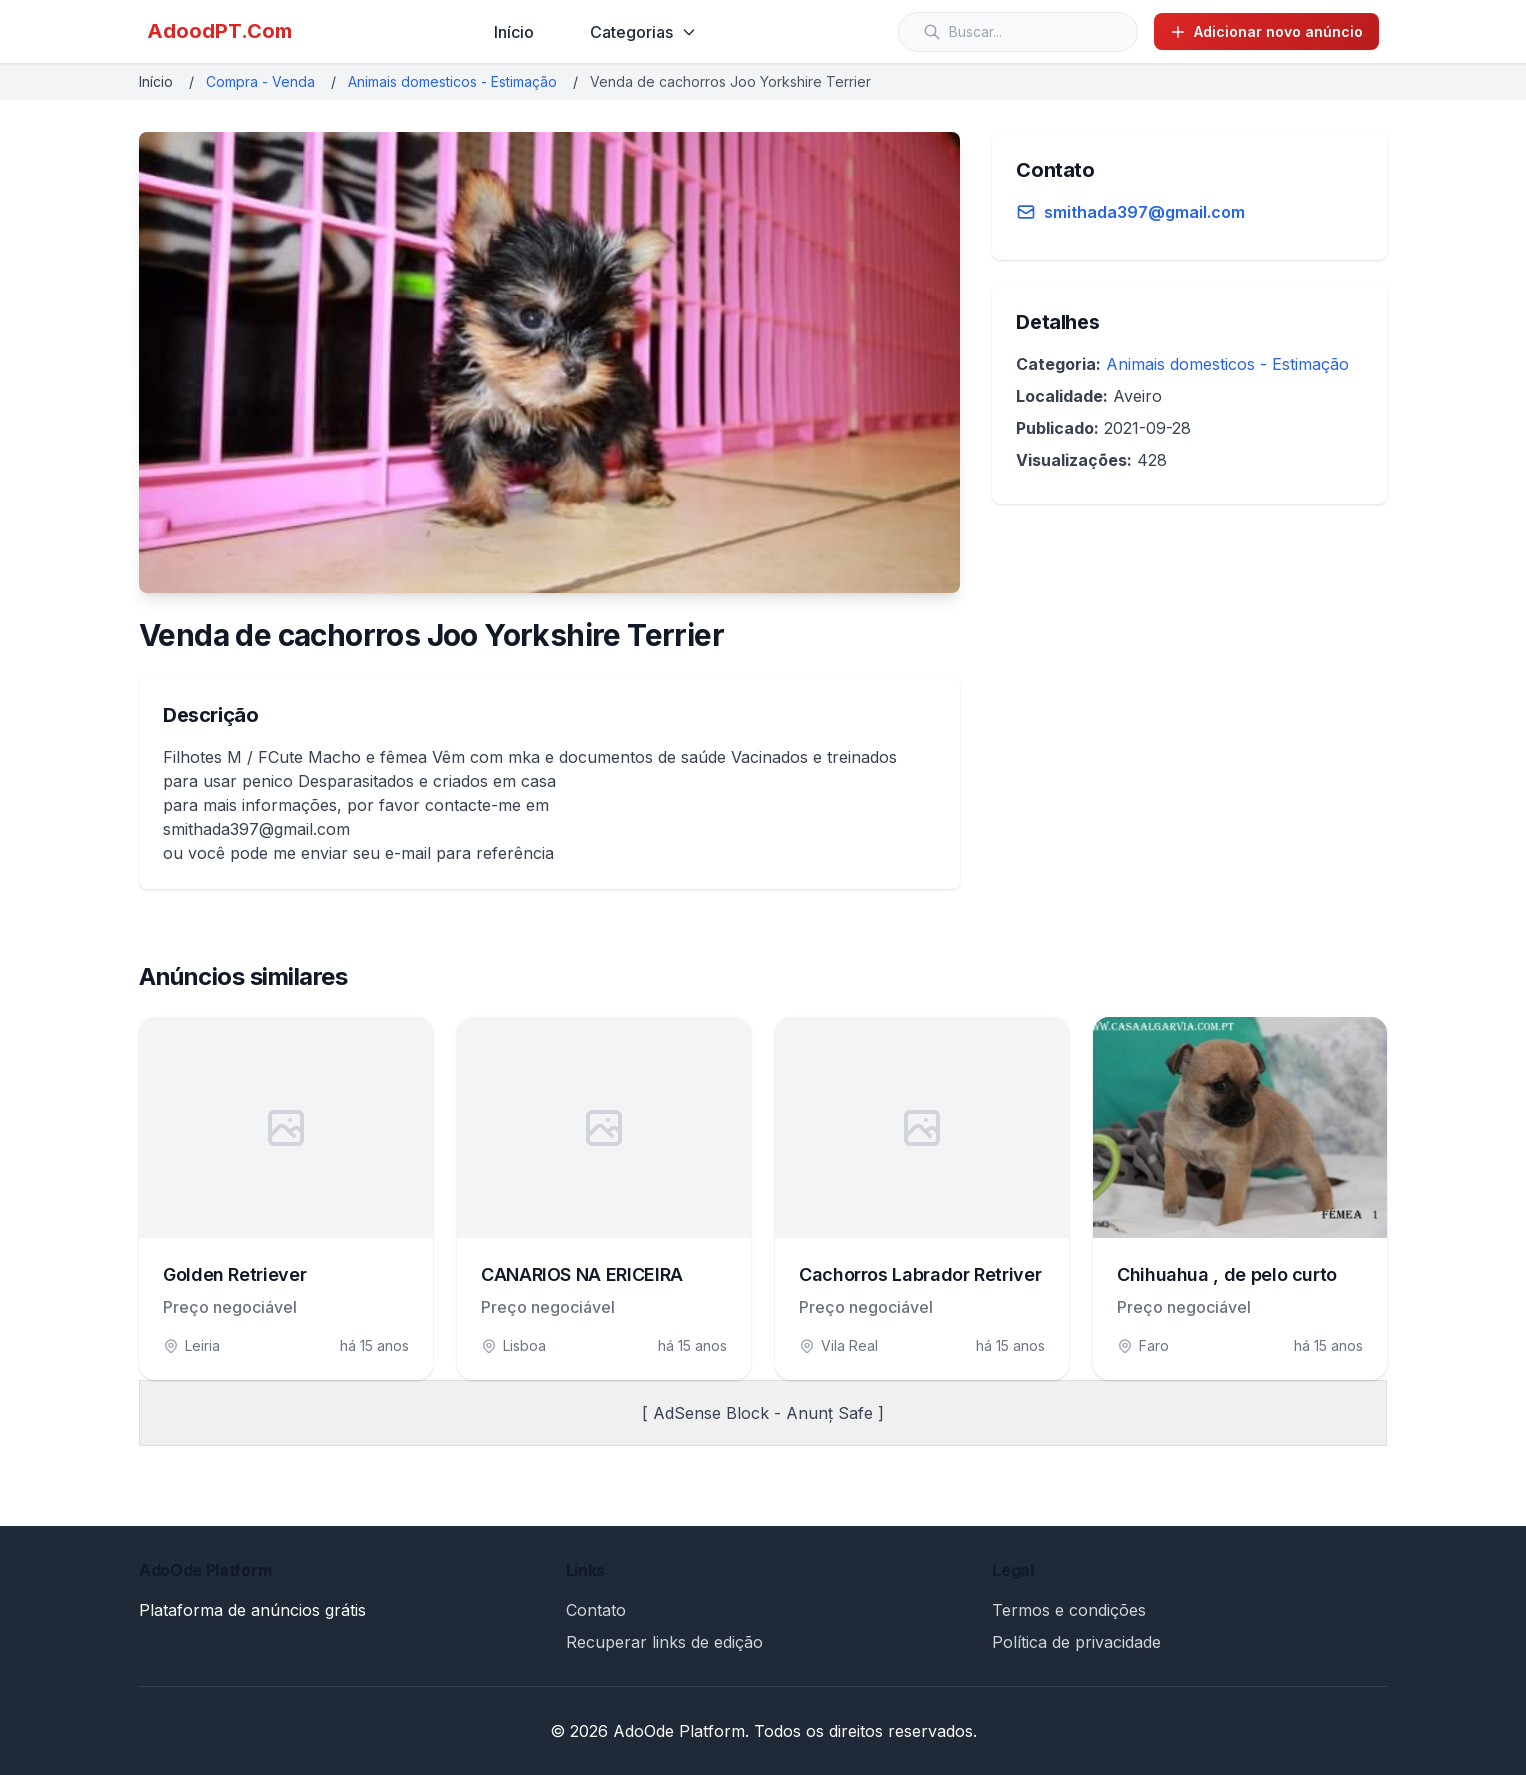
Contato (596, 1610)
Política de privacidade (1076, 1642)
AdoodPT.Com (219, 31)
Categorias (643, 32)
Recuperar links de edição (664, 1642)
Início (514, 32)
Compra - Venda (260, 81)
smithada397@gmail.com (1144, 212)
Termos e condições (1069, 1610)
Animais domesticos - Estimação (452, 81)
